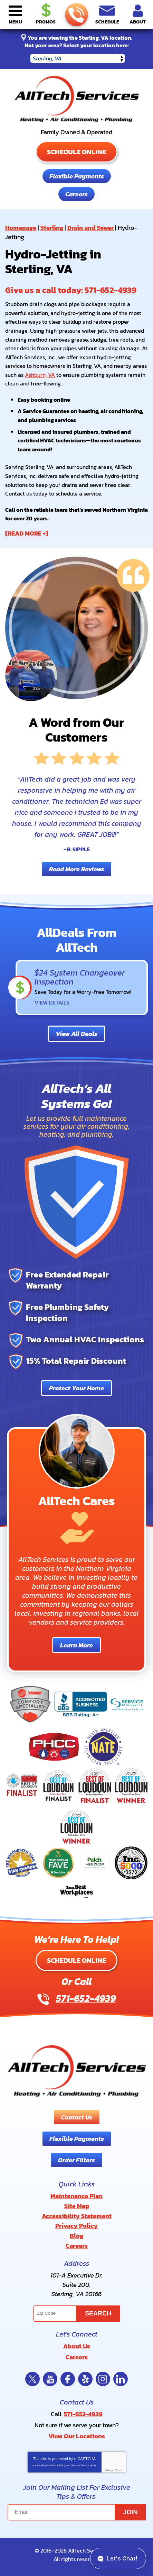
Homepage (20, 227)
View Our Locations (76, 2436)
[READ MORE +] (26, 533)
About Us (76, 2346)
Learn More (76, 1645)
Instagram (103, 2379)
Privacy (109, 2470)
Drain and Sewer (90, 227)
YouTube (50, 2379)
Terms (119, 2470)
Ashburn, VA (40, 375)
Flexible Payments (76, 176)
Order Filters (76, 2160)
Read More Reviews (76, 869)
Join (130, 2512)
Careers (76, 194)
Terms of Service (80, 2465)
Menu (15, 22)
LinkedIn (120, 2379)
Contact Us (77, 2117)
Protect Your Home (76, 1388)
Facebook (67, 2379)
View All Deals (76, 1033)
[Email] (77, 2512)
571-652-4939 (76, 15)
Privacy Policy (57, 2465)
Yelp (85, 2379)
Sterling (51, 227)
